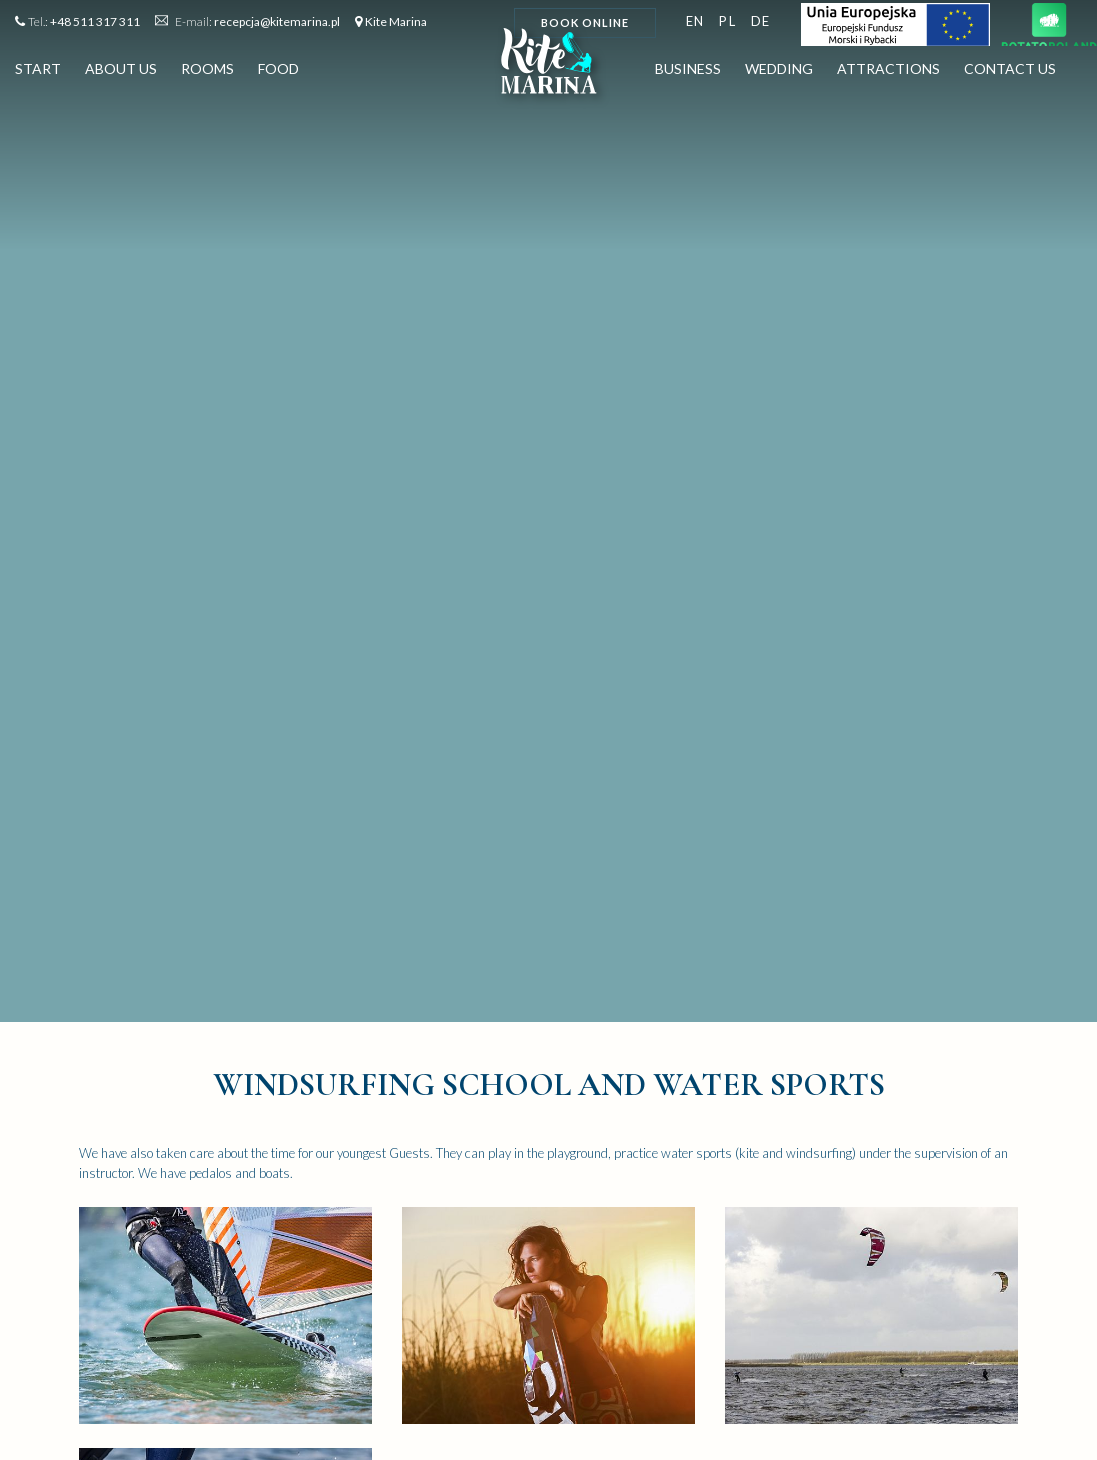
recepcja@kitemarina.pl (277, 21)
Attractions (888, 72)
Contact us (1010, 72)
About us (121, 72)
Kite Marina (396, 21)
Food (278, 72)
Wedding (779, 72)
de (761, 21)
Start (38, 72)
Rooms (207, 72)
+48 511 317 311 (95, 21)
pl (727, 21)
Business (688, 72)
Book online (585, 22)
